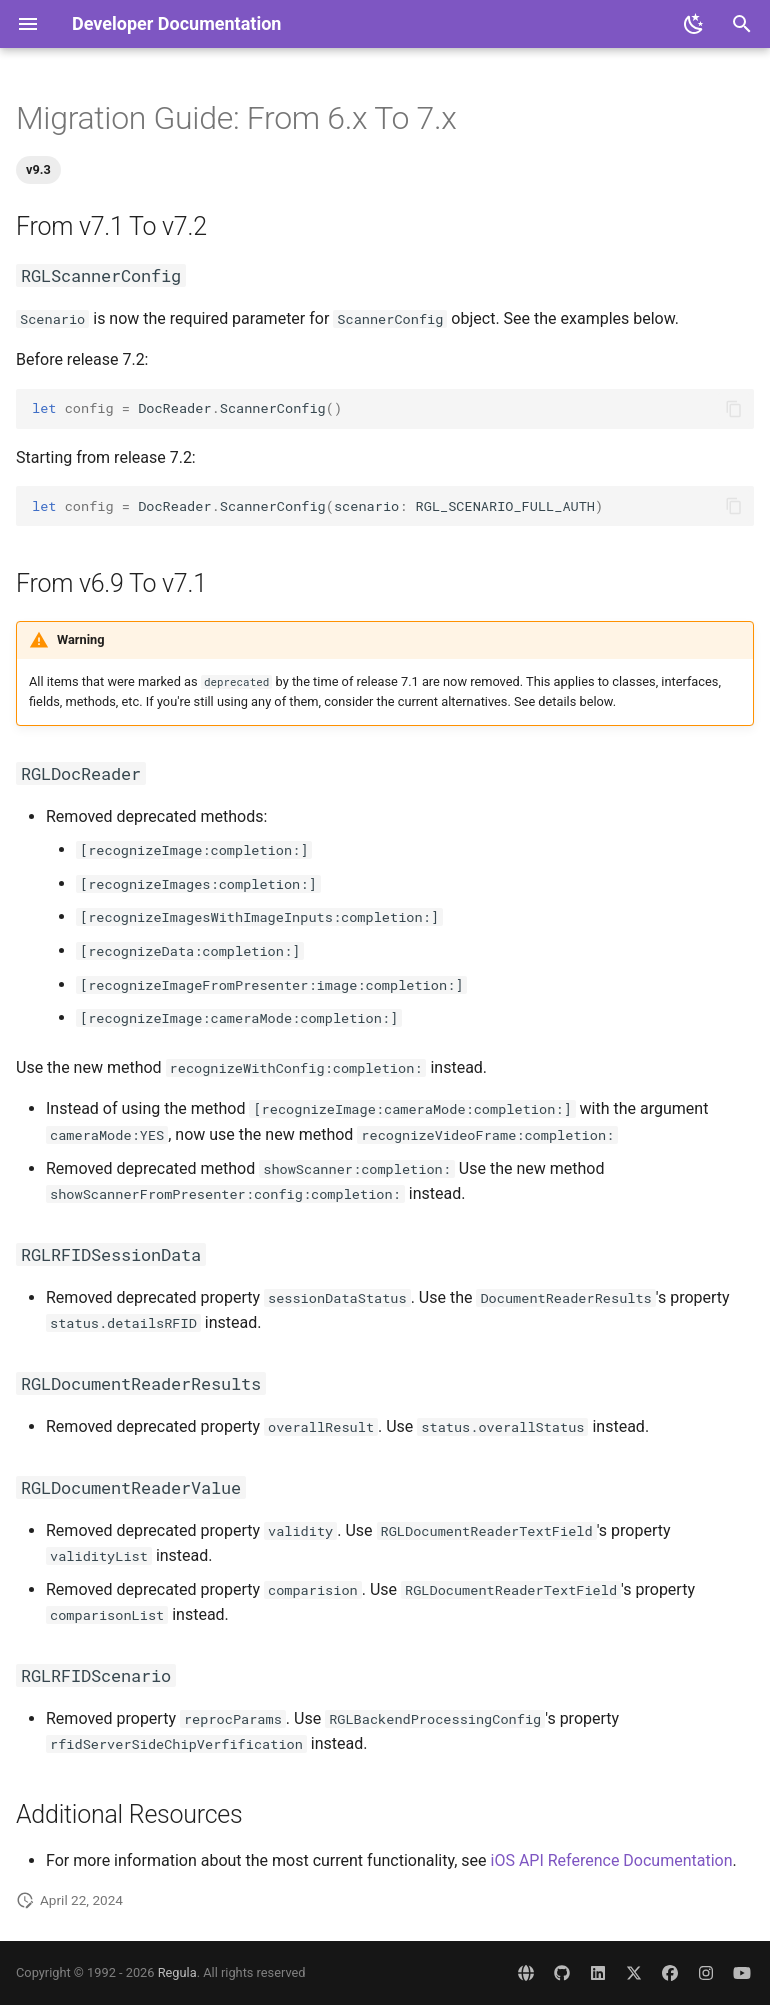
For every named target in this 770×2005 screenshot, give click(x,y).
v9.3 (38, 169)
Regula (177, 1972)
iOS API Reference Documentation (612, 1860)
